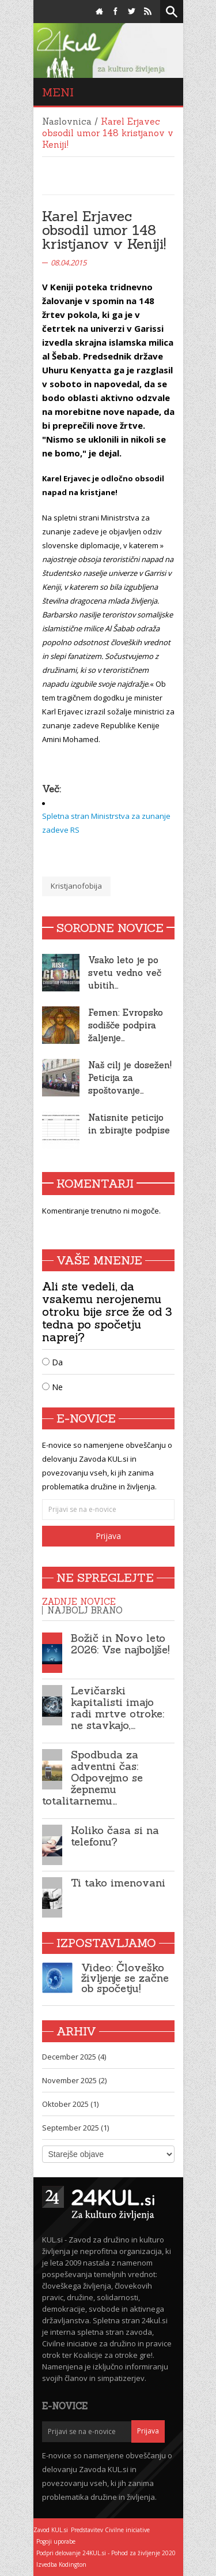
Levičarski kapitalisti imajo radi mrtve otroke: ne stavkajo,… (117, 1708)
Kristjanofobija (76, 886)
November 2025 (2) (74, 2080)
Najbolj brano (85, 1610)
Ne (52, 1386)
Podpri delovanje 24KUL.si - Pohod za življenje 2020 (106, 2553)
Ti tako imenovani (118, 1882)
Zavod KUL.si (50, 2530)
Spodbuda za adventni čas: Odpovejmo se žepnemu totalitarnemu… (92, 1777)
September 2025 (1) (75, 2127)
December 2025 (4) (74, 2056)
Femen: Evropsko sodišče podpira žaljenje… (125, 1025)
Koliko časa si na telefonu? (115, 1836)
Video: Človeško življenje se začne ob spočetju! (125, 1978)
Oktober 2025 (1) (70, 2104)
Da (52, 1362)
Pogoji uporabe (55, 2541)
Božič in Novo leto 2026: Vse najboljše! (120, 1643)
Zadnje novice (79, 1601)
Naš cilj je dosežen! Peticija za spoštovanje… (130, 1077)
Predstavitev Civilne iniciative (110, 2530)
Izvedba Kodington (61, 2564)
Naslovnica (67, 121)
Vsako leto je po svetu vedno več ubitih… (124, 972)
